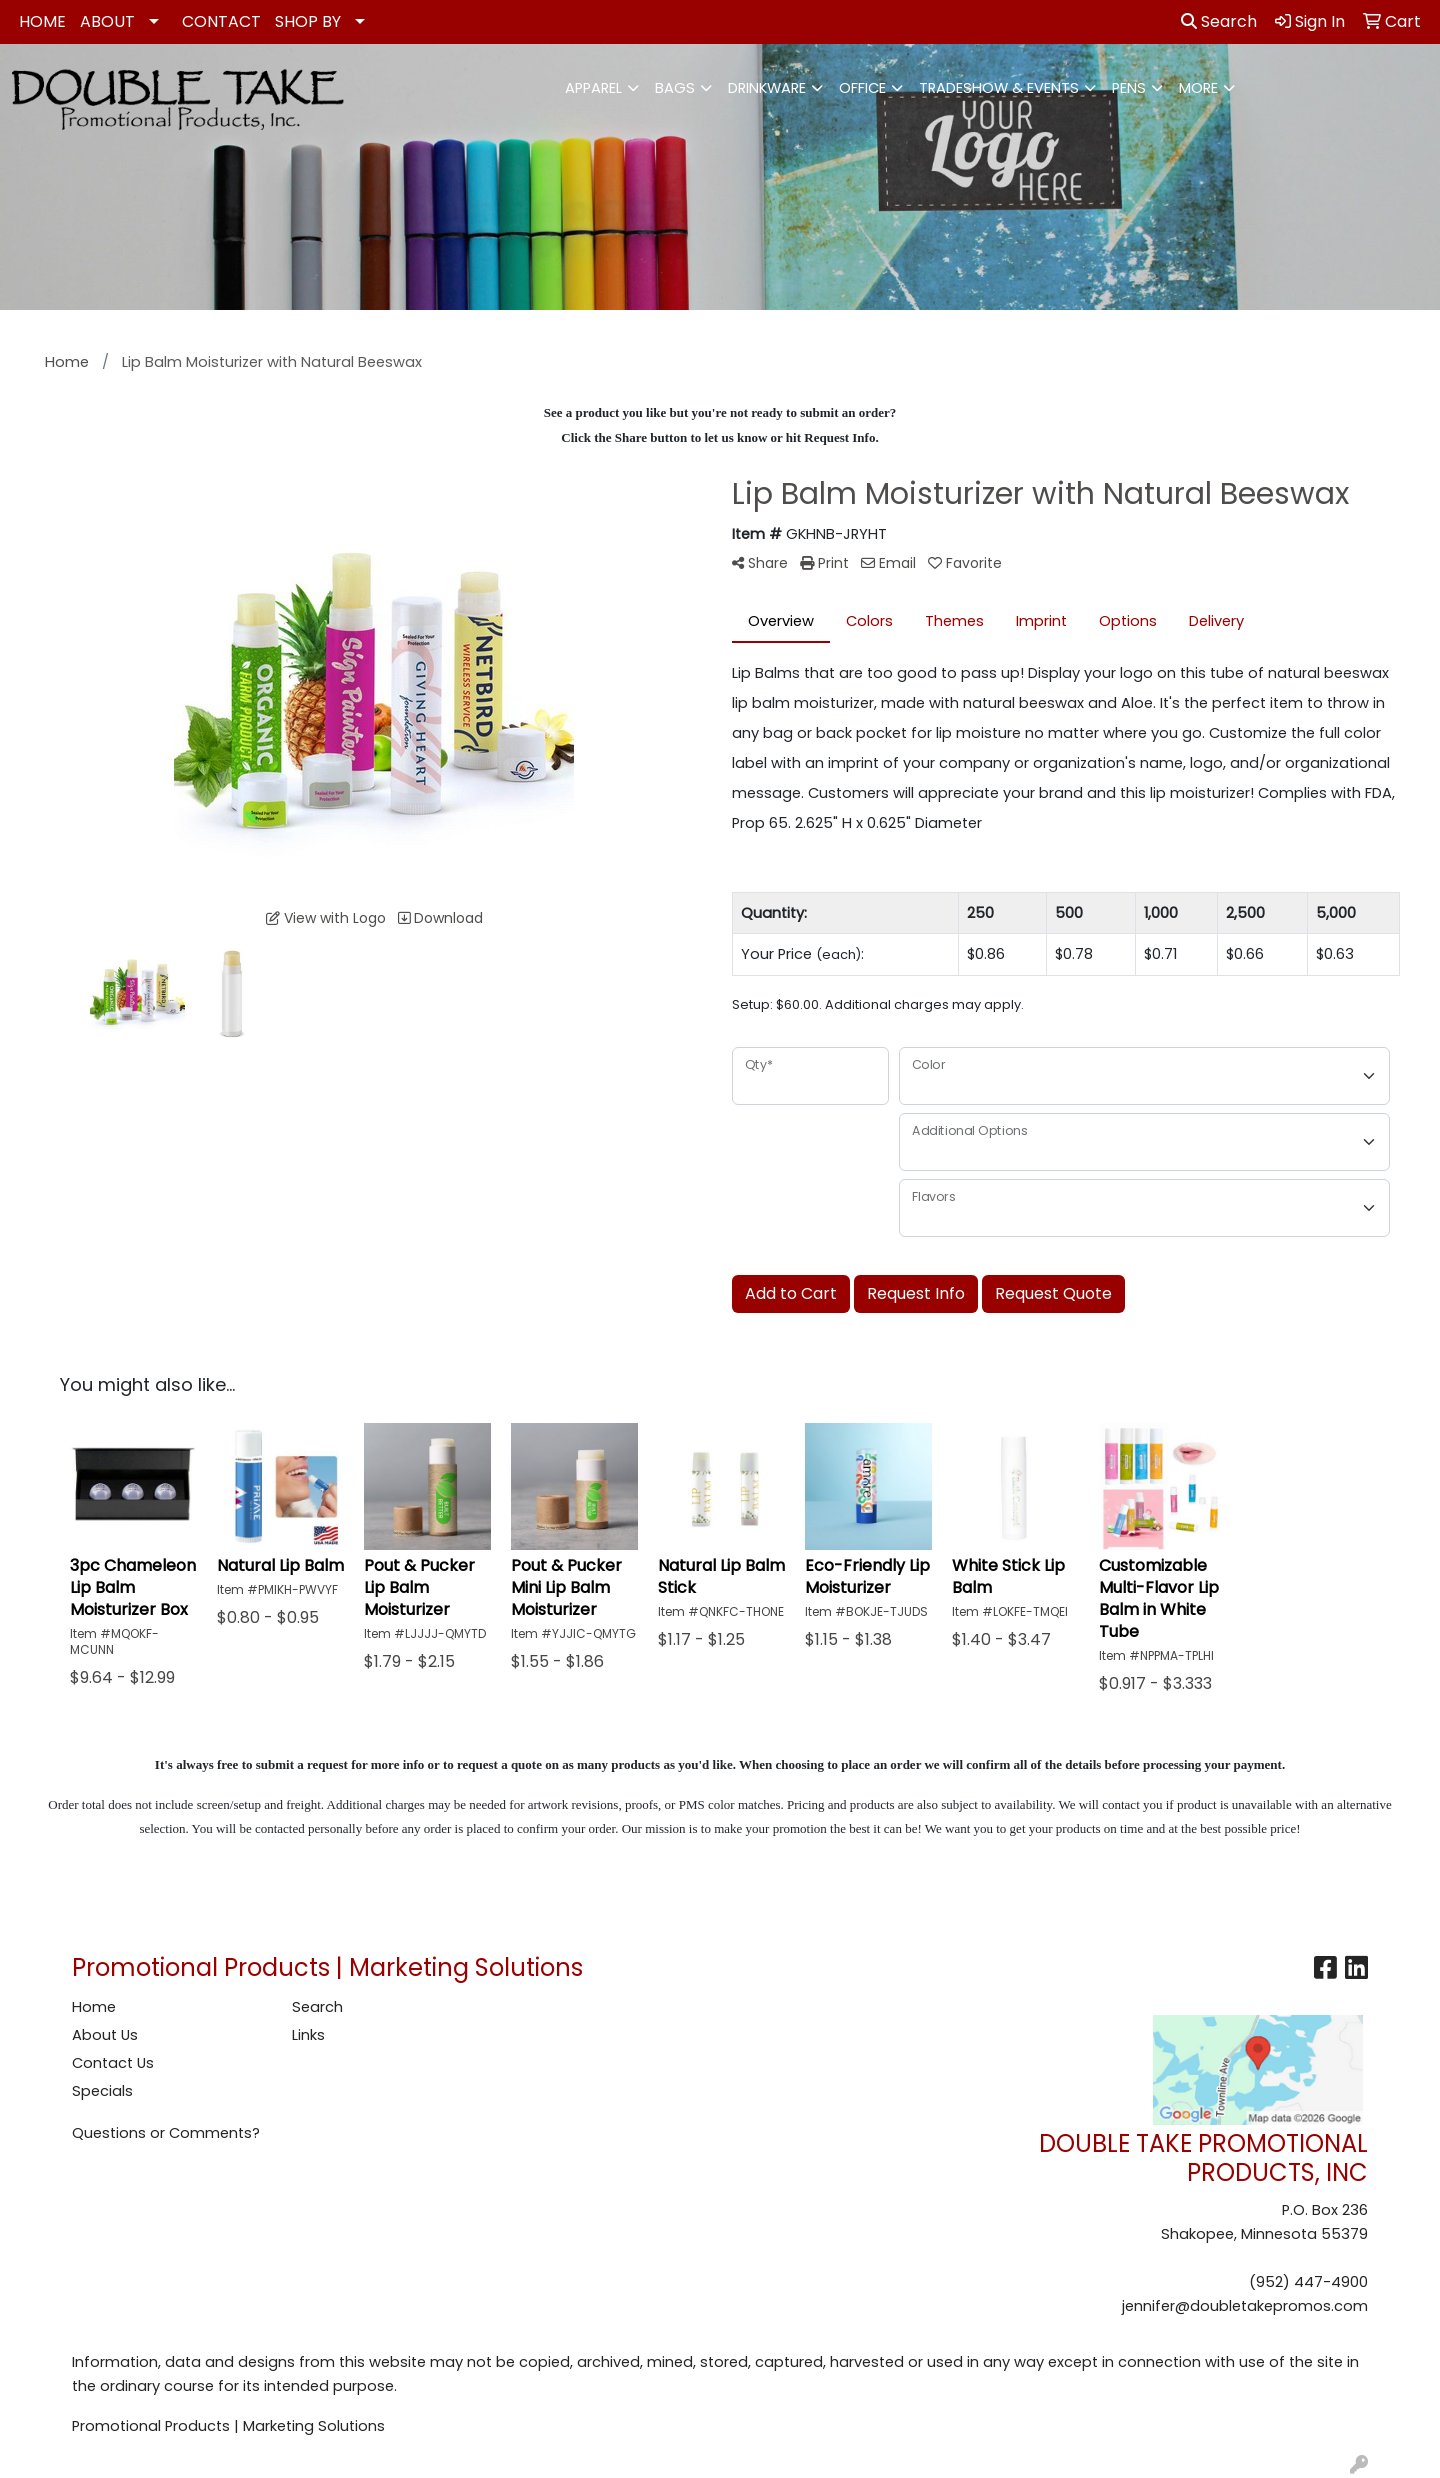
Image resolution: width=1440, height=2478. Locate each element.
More (1198, 88)
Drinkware (767, 88)
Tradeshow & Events (999, 88)
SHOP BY (308, 21)
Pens (1129, 88)
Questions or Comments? (166, 2133)
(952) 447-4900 (1308, 2282)
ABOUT (107, 21)
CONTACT (221, 21)
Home (94, 2007)
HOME (42, 21)
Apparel (593, 88)
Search (1219, 21)
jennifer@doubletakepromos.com (1245, 2306)
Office (862, 88)
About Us (105, 2035)
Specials (102, 2091)
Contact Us (113, 2063)
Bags (675, 88)
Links (308, 2035)
